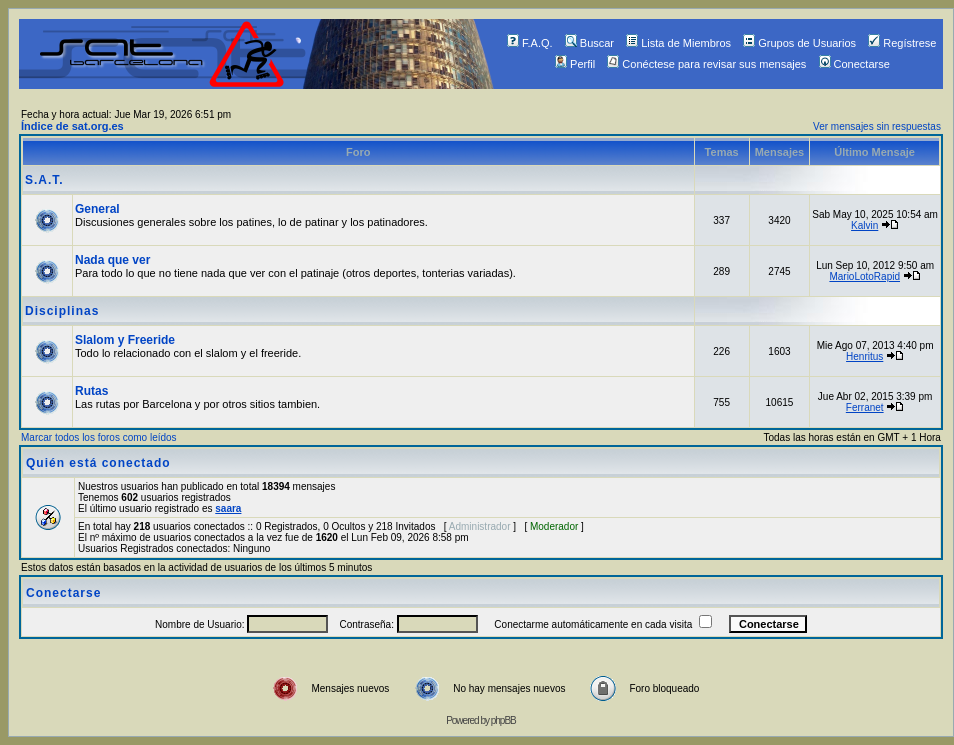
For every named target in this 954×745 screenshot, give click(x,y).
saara (228, 508)
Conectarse (854, 64)
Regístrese (902, 43)
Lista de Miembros (678, 43)
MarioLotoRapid (864, 276)
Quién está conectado (98, 463)
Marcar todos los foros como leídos (99, 437)
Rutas (91, 391)
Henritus (864, 356)
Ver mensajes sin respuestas (877, 126)
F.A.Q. (530, 43)
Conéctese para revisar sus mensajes (706, 64)
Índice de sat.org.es (72, 126)
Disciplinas (62, 311)
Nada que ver (112, 260)
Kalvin (864, 225)
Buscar (589, 43)
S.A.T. (44, 180)
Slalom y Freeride (125, 340)
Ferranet (865, 407)
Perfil (575, 64)
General (97, 209)
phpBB (503, 720)
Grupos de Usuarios (799, 43)
